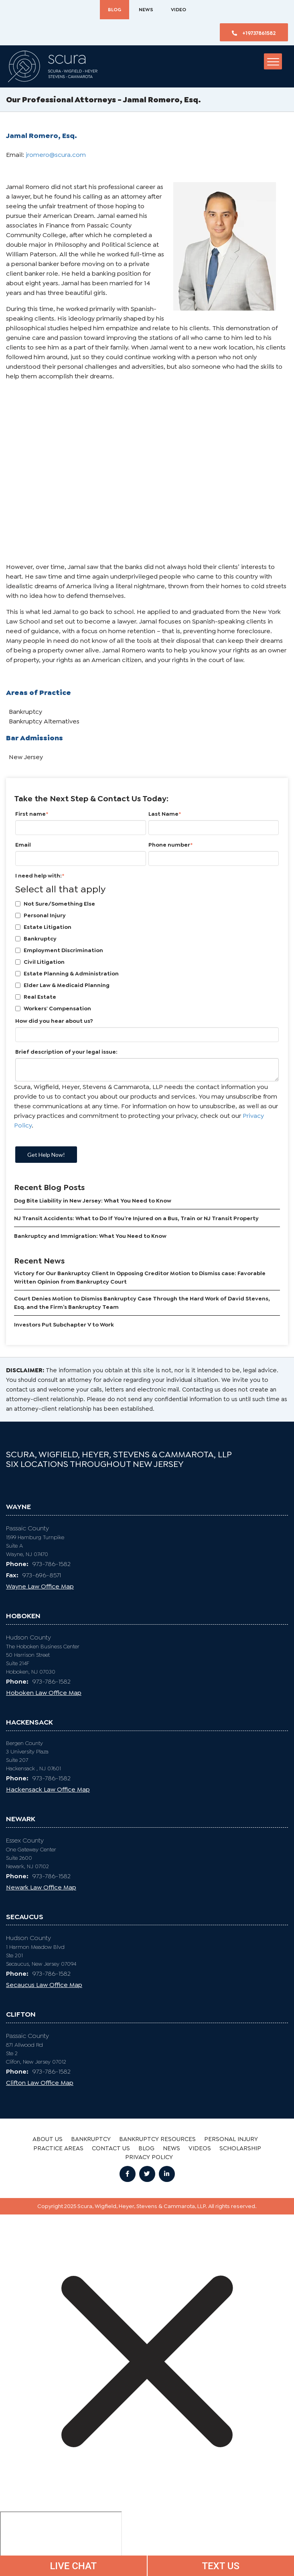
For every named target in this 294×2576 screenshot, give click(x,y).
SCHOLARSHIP (240, 2148)
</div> (61, 2542)
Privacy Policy (149, 2157)
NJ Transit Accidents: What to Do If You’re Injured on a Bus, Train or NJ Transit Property (136, 1218)
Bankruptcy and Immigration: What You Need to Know (90, 1235)
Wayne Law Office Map (40, 1586)
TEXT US (220, 2566)
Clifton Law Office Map (39, 2082)
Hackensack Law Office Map (48, 1789)
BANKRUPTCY (91, 2139)
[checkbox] (147, 956)
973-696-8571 (33, 1575)
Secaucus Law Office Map (44, 1985)
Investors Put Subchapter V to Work (64, 1324)
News (146, 9)
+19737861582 (254, 33)
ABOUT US (47, 2139)
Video (178, 9)
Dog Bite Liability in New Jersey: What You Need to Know (92, 1200)
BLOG (114, 9)
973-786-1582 (38, 1564)
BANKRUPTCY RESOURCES (157, 2139)
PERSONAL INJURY (231, 2139)
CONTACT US (111, 2148)
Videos (200, 2148)
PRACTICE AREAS (58, 2148)
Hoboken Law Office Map (43, 1692)
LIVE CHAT (73, 2566)
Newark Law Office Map (41, 1887)
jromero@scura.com (56, 154)
